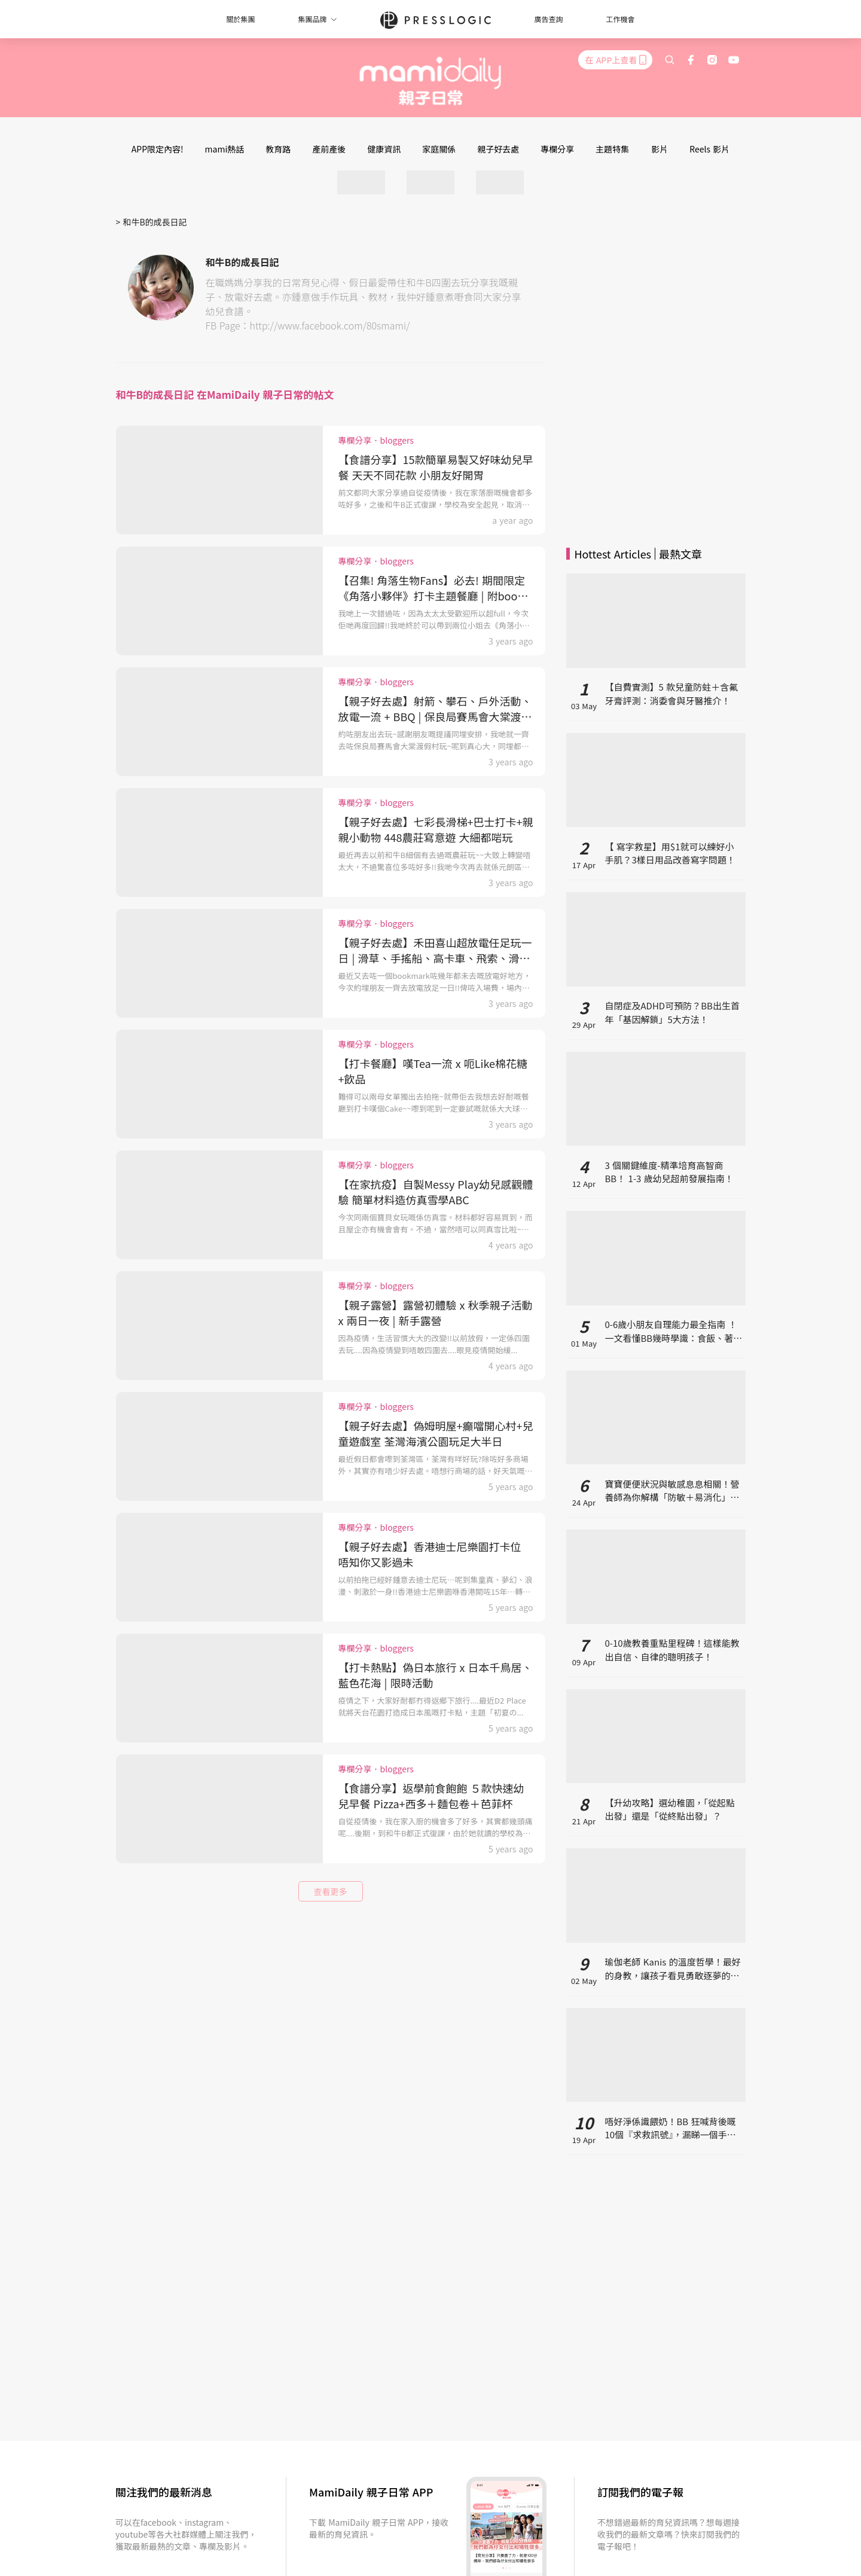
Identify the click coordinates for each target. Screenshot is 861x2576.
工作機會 (620, 19)
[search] (669, 59)
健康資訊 (384, 149)
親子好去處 (498, 149)
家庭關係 (439, 149)
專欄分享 (557, 149)
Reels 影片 (709, 149)
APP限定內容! (158, 149)
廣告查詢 (549, 19)
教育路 (278, 149)
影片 (659, 149)
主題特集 (612, 149)
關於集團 (240, 19)
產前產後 (329, 149)
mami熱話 (225, 149)
